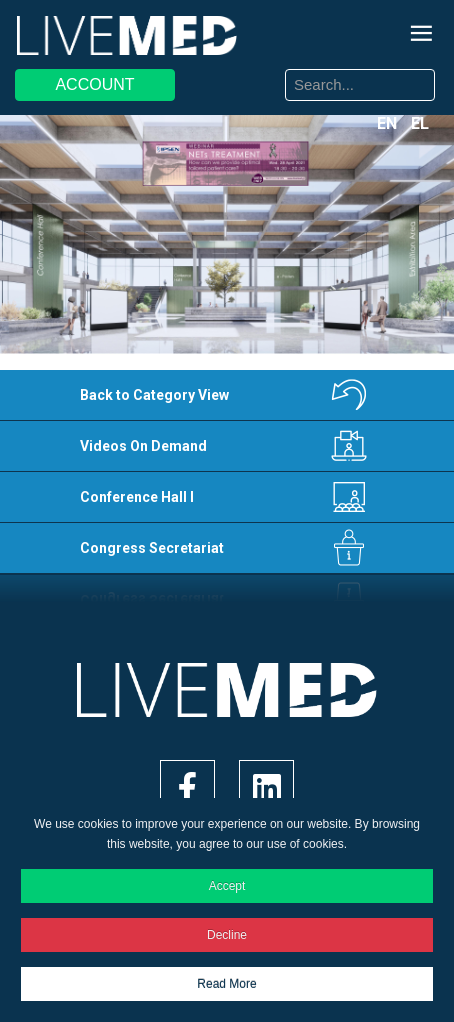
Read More (226, 984)
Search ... (242, 72)
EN (389, 123)
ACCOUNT (94, 84)
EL (420, 123)
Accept (227, 886)
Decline (227, 935)
